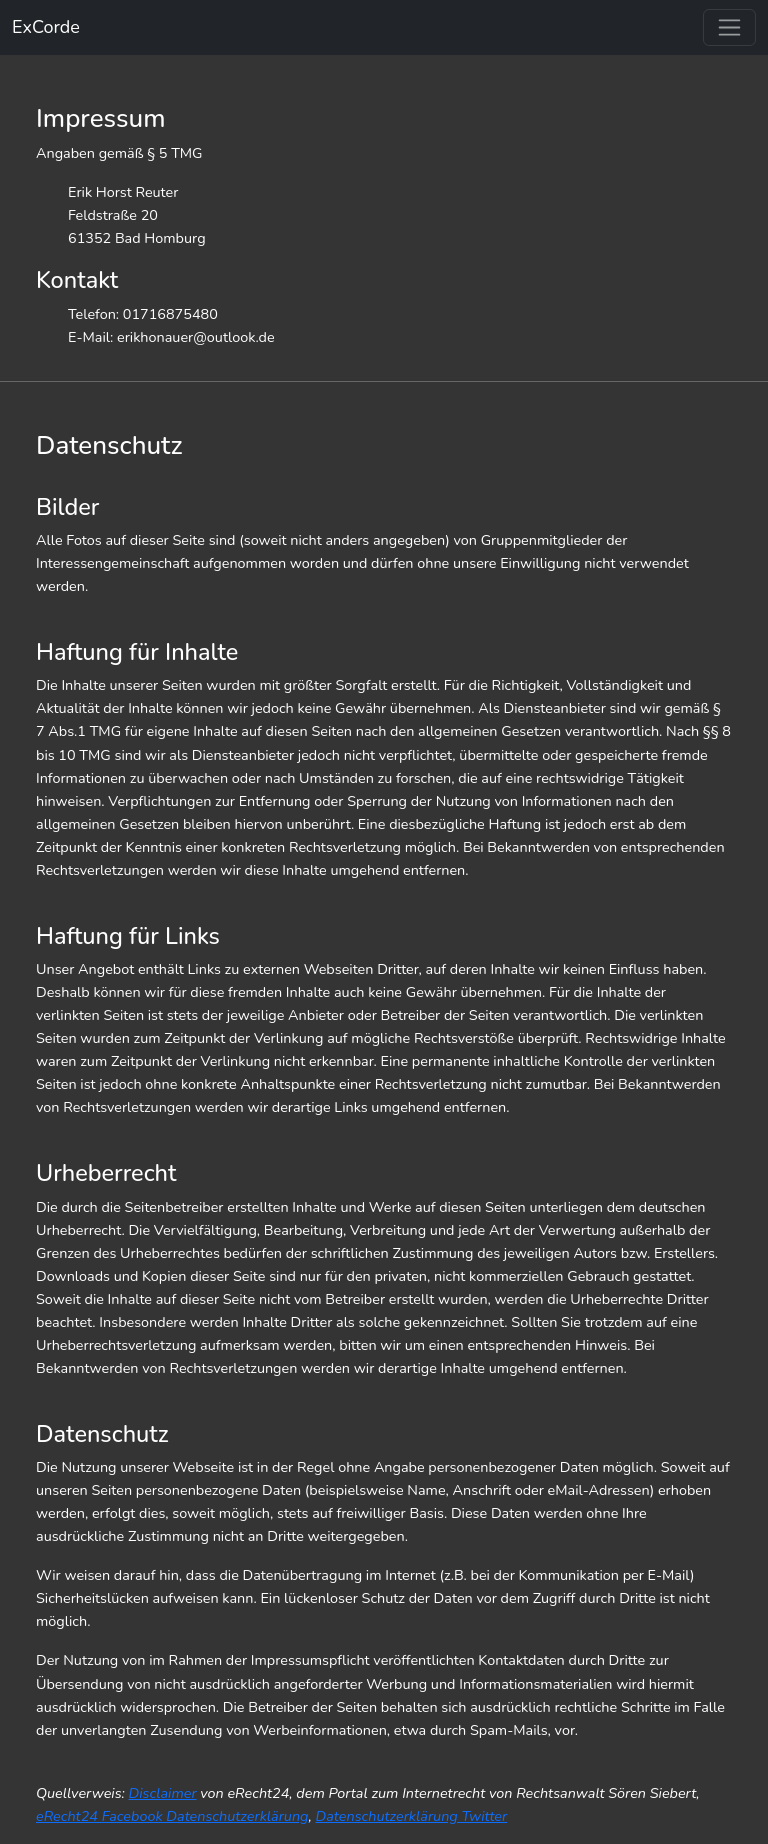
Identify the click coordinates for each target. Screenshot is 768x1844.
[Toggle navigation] (729, 27)
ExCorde (46, 27)
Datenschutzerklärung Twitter (412, 1816)
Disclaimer (163, 1793)
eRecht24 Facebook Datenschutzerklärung (172, 1816)
